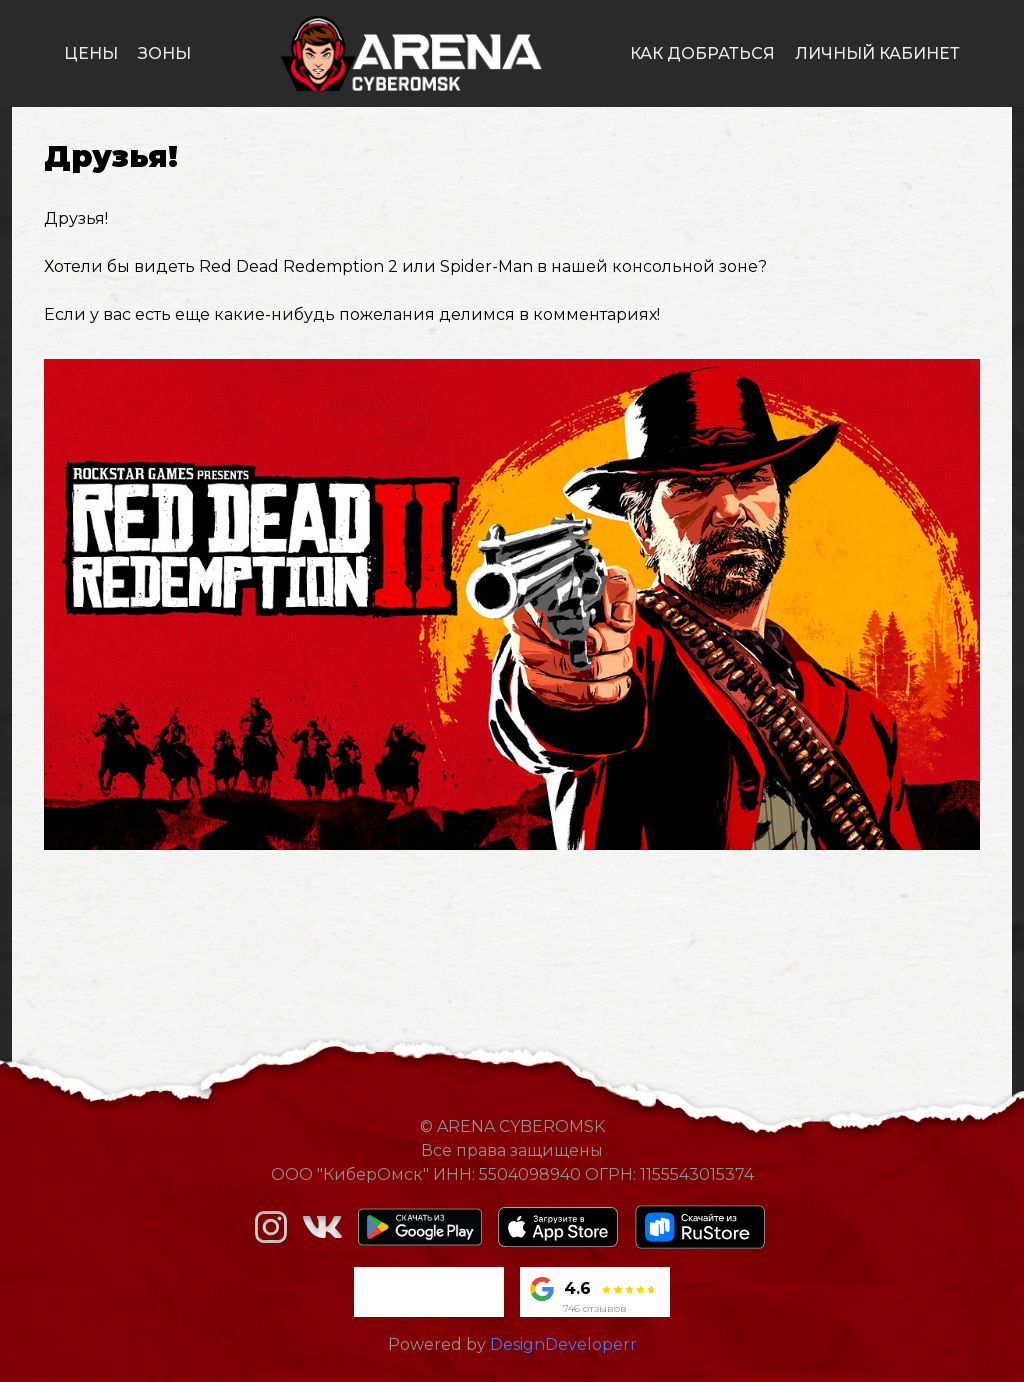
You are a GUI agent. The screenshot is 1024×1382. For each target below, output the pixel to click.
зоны (164, 53)
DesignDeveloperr (563, 1344)
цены (91, 53)
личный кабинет (877, 53)
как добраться (702, 53)
